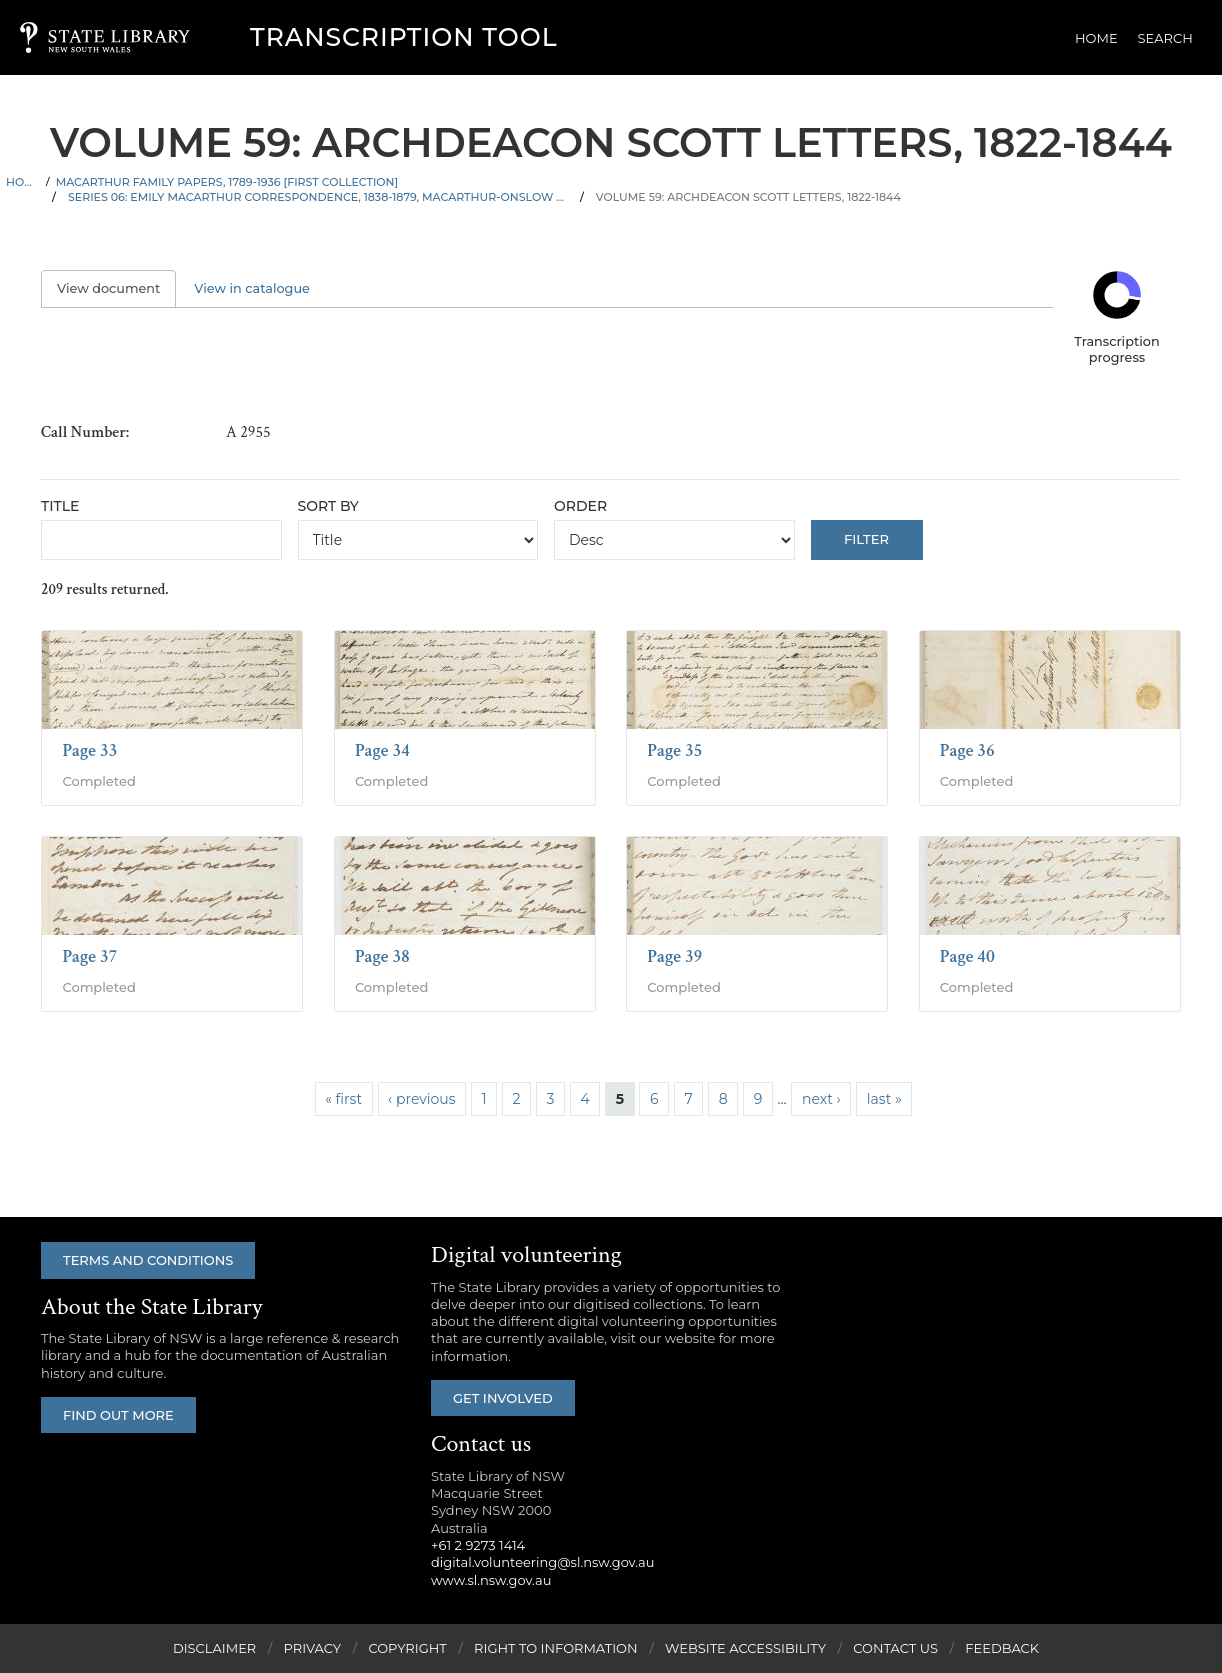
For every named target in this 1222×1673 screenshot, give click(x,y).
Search (1165, 38)
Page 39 (674, 956)
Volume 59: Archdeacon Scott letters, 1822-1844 (748, 197)
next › (821, 1099)
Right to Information (556, 1648)
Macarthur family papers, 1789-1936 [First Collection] (227, 182)
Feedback (1002, 1648)
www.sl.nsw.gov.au (491, 1580)
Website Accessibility (745, 1648)
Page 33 (89, 750)
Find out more (118, 1415)
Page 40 (967, 956)
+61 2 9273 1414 (478, 1545)
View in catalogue (252, 288)
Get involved (503, 1398)
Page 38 (382, 956)
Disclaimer (214, 1648)
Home (1096, 38)
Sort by (328, 506)
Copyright (407, 1648)
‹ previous (421, 1099)
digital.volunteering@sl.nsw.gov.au (543, 1562)
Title (60, 506)
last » (884, 1099)
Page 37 (89, 956)
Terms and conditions (148, 1260)
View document (116, 288)
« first (343, 1099)
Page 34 (382, 750)
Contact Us (895, 1648)
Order (580, 506)
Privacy (312, 1648)
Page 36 (967, 750)
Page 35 (674, 750)
